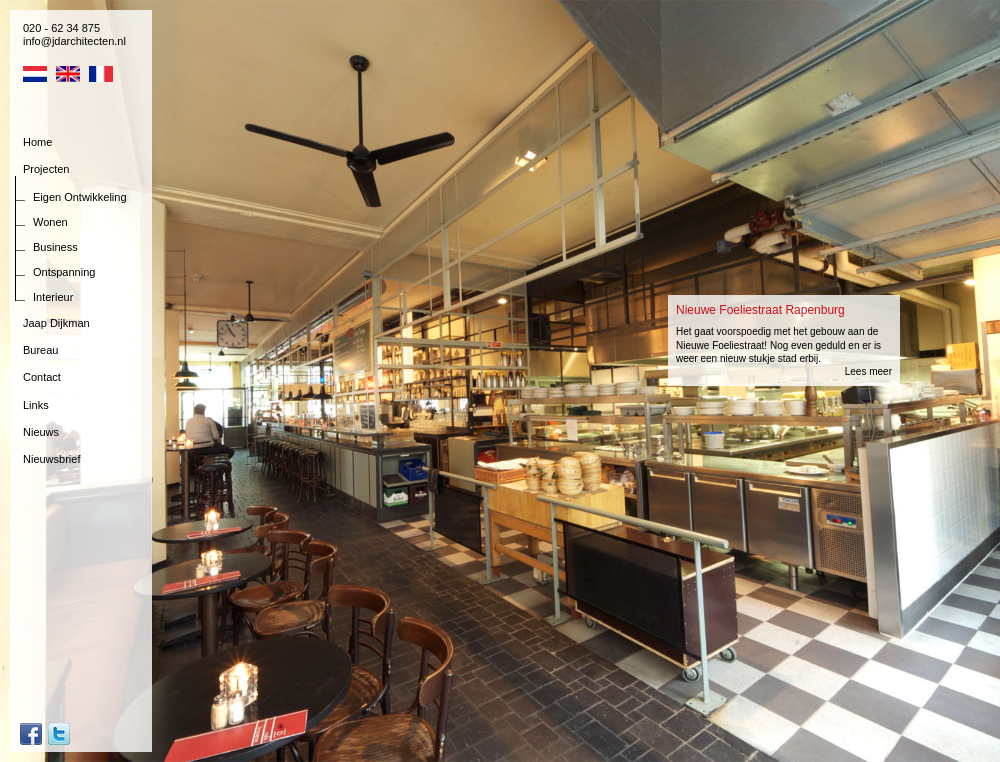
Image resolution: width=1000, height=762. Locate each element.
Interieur (53, 297)
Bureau (40, 350)
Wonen (50, 222)
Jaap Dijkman (56, 323)
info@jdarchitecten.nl (74, 41)
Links (36, 405)
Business (55, 247)
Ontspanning (64, 272)
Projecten (46, 169)
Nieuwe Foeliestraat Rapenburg (760, 310)
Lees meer (868, 371)
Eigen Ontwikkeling (80, 197)
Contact (42, 377)
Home (37, 142)
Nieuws (41, 432)
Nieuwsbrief (51, 459)
